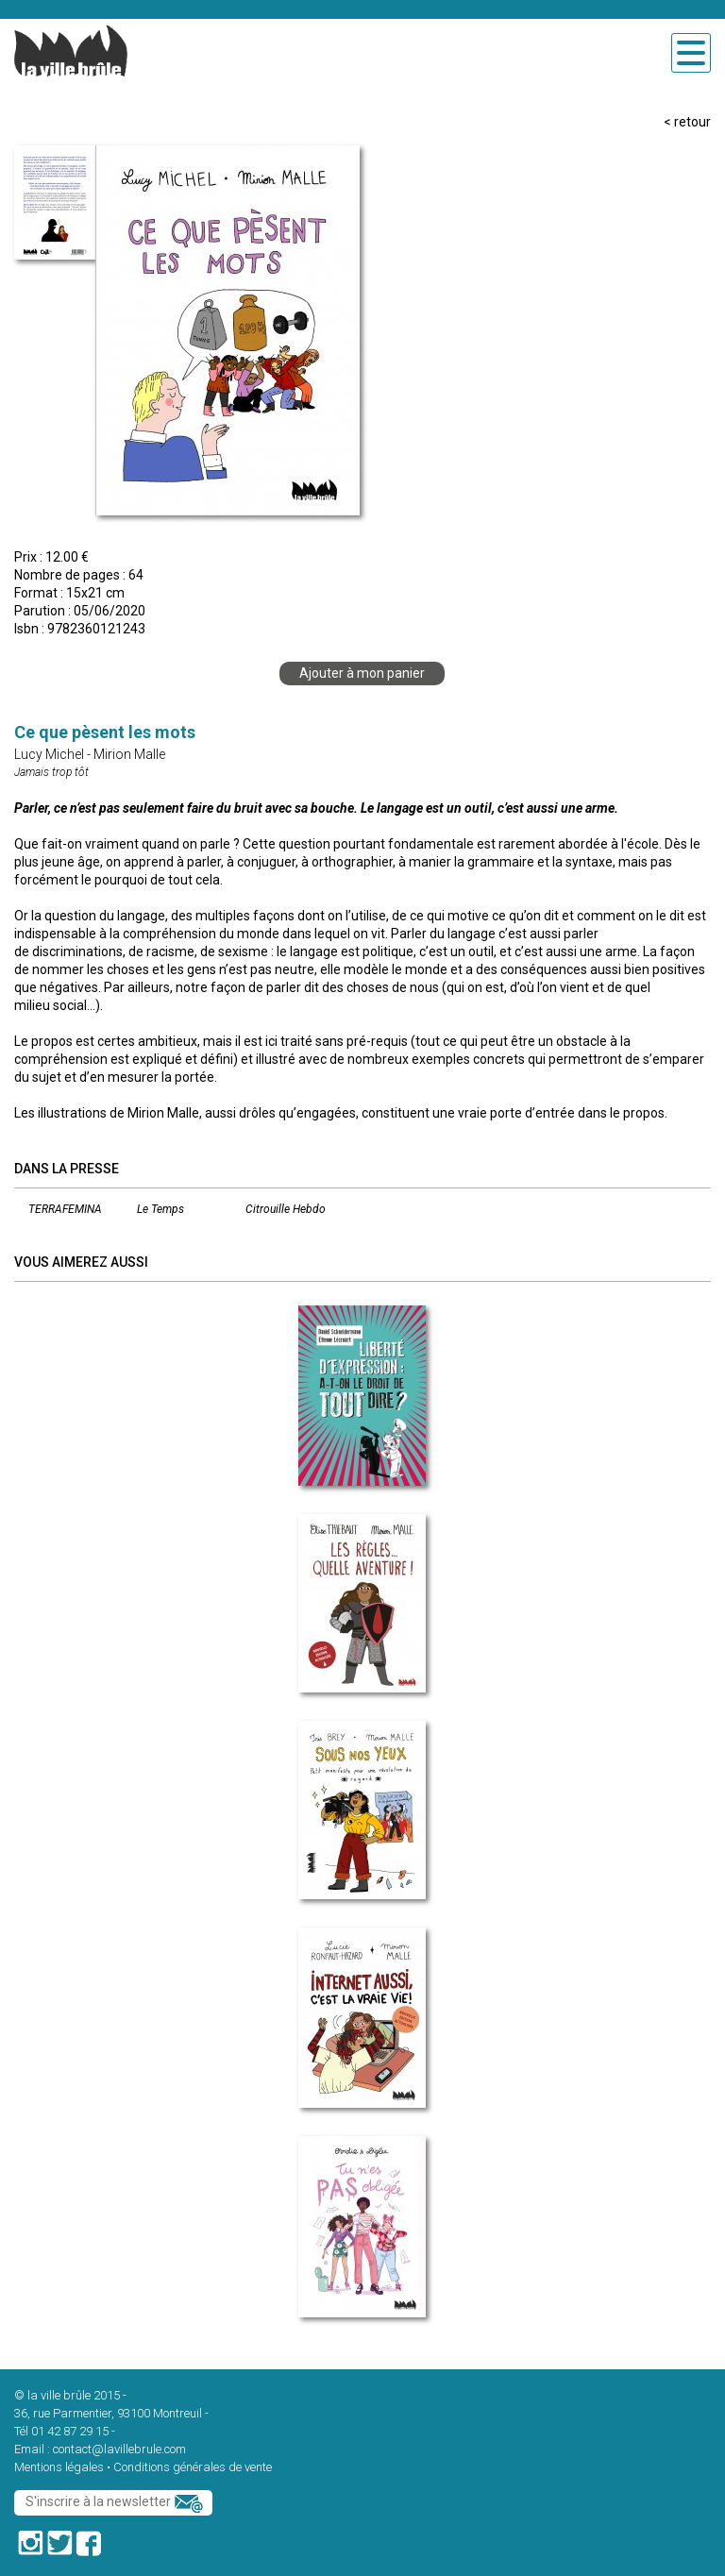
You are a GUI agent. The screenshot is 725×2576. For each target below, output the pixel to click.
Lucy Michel (49, 754)
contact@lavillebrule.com (119, 2449)
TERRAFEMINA (65, 1209)
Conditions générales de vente (192, 2467)
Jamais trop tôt (51, 772)
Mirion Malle (129, 754)
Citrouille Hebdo (285, 1209)
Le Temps (160, 1209)
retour (692, 121)
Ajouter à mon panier (362, 673)
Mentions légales (59, 2467)
